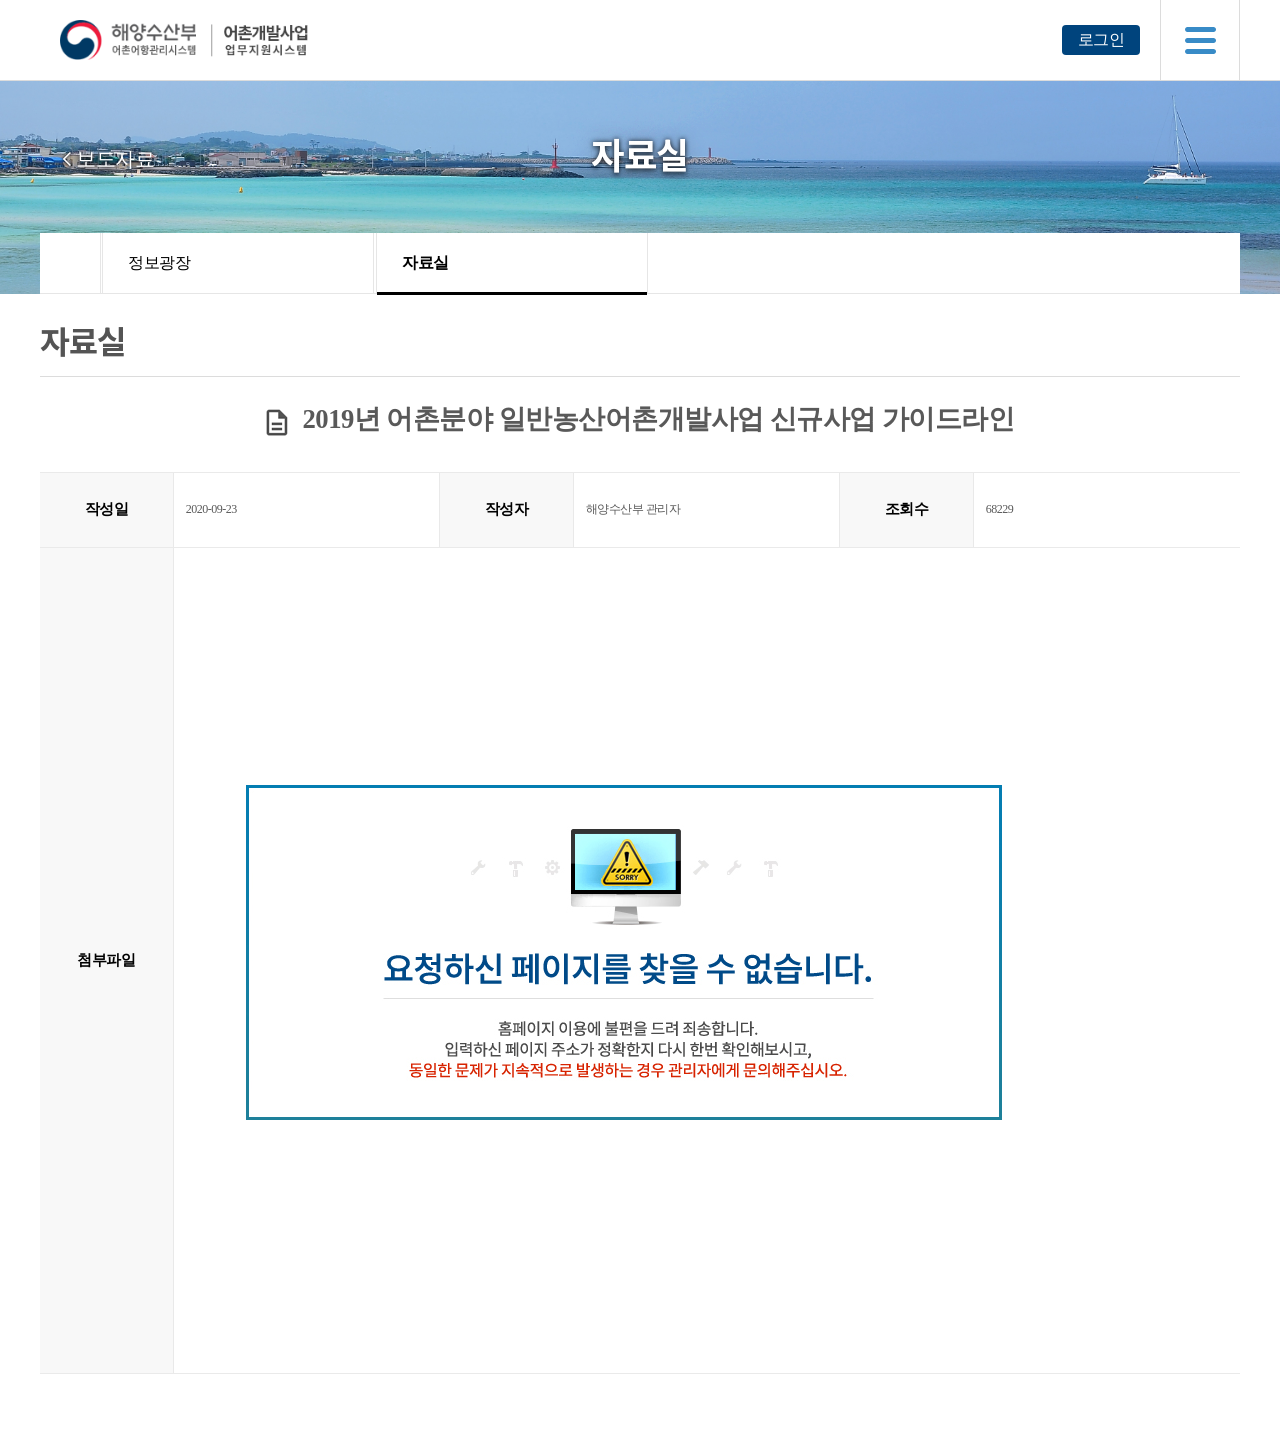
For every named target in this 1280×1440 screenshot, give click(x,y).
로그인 (1101, 39)
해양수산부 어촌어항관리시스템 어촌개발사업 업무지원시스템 (222, 40)
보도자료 (115, 159)
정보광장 (159, 262)
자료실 (425, 262)
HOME (70, 263)
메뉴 (1200, 40)
